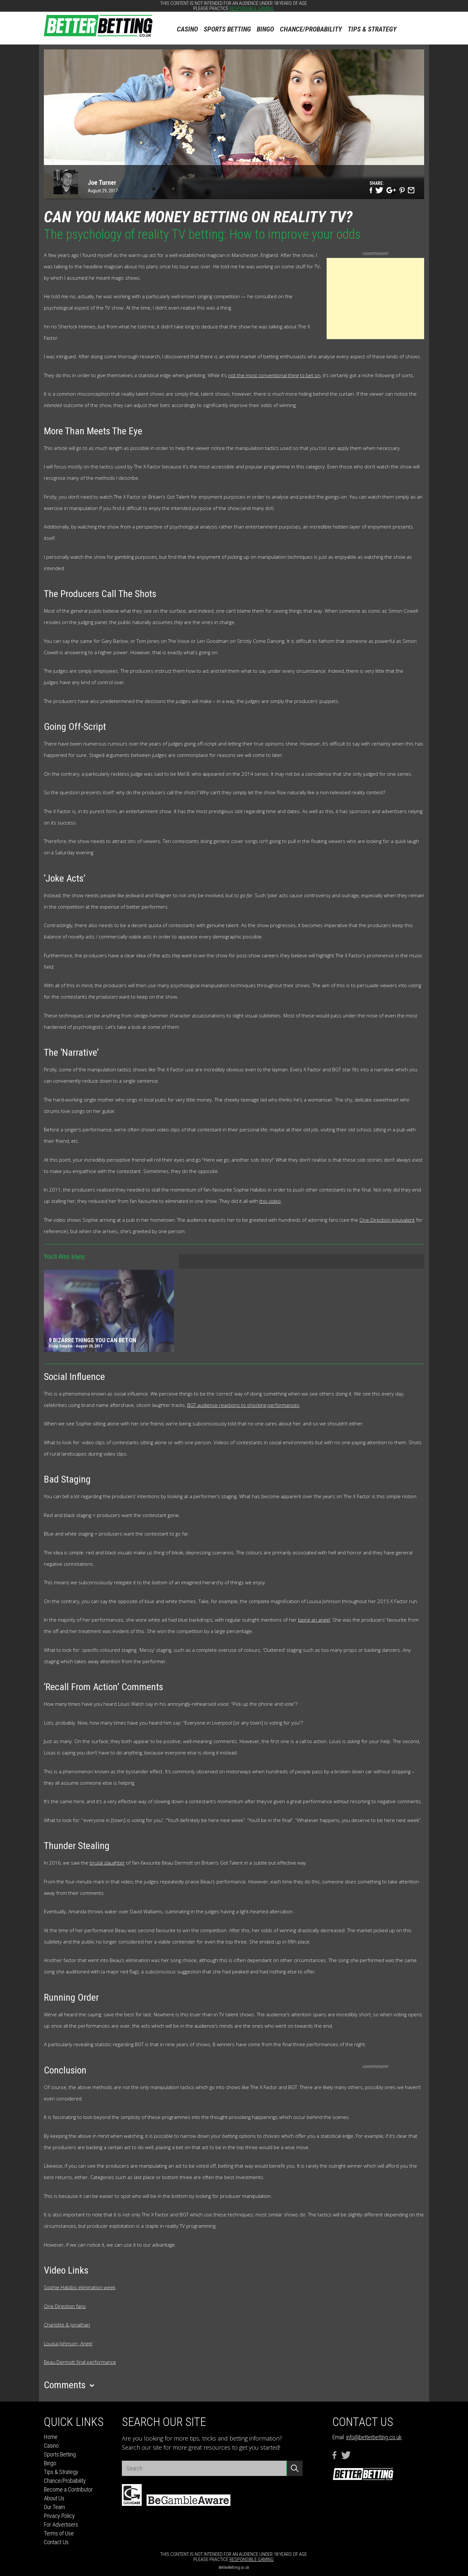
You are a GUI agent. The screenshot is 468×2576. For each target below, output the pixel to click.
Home (51, 2436)
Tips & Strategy (372, 29)
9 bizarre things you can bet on (92, 1340)
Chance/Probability (311, 29)
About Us (54, 2498)
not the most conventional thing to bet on (274, 375)
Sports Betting (227, 29)
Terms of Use (59, 2533)
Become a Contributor (68, 2489)
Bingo (265, 29)
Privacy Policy (59, 2515)
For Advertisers (61, 2524)
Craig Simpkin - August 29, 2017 (75, 1346)
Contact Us (56, 2542)
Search (414, 24)
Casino (187, 29)
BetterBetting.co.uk (234, 2567)
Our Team (54, 2507)
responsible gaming (251, 8)
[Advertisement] (375, 298)
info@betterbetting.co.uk (374, 2437)
